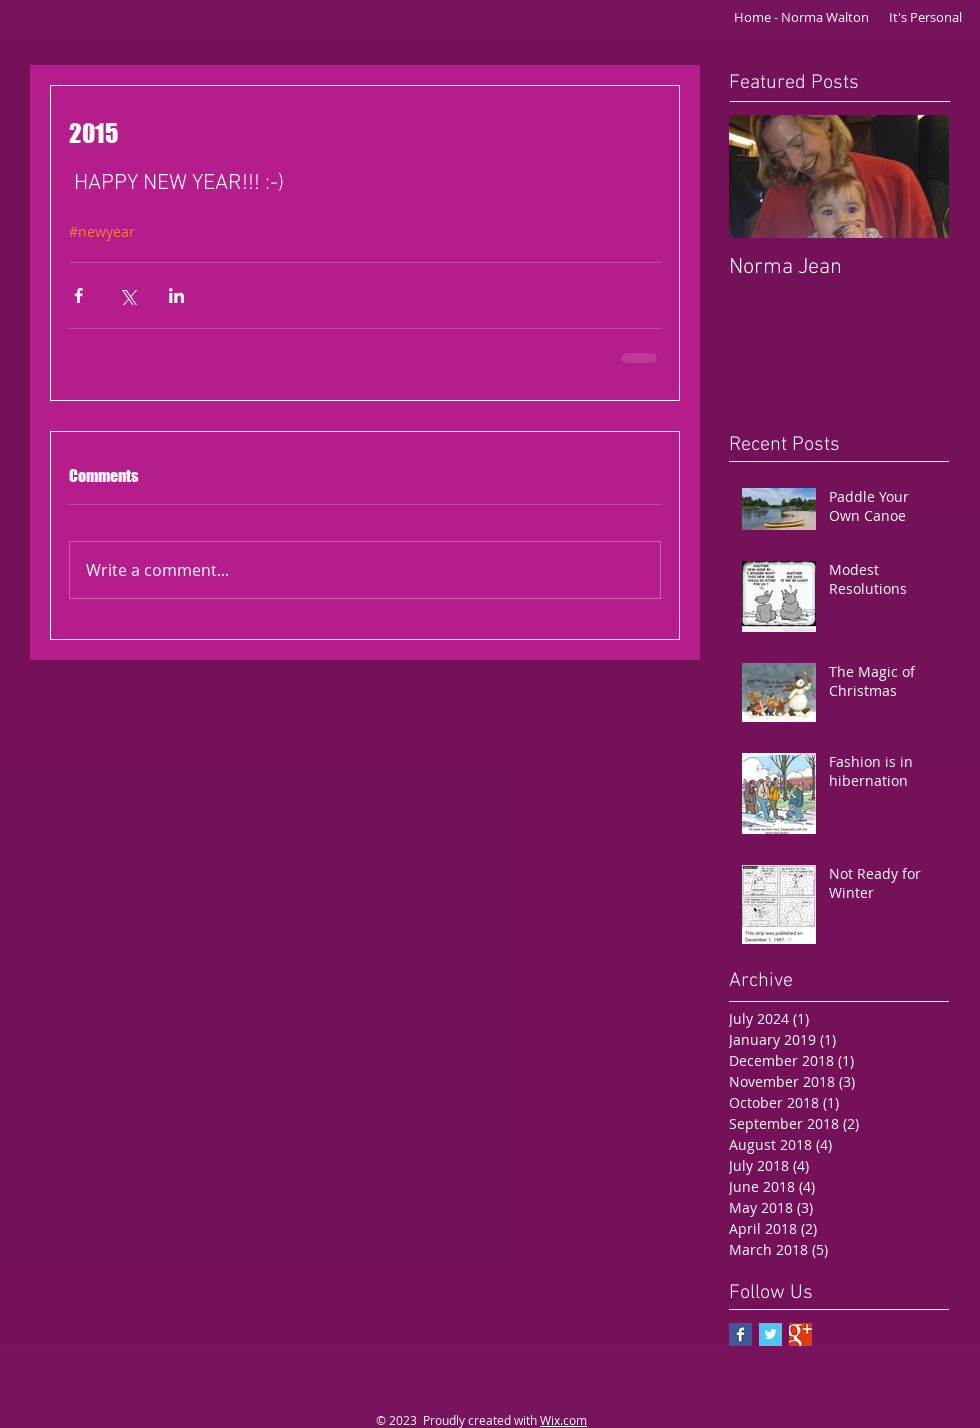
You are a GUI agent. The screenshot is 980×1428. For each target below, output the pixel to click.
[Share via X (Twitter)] (127, 295)
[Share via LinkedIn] (176, 295)
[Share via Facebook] (78, 295)
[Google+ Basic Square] (800, 1334)
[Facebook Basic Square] (740, 1334)
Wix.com (563, 1420)
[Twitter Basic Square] (770, 1334)
